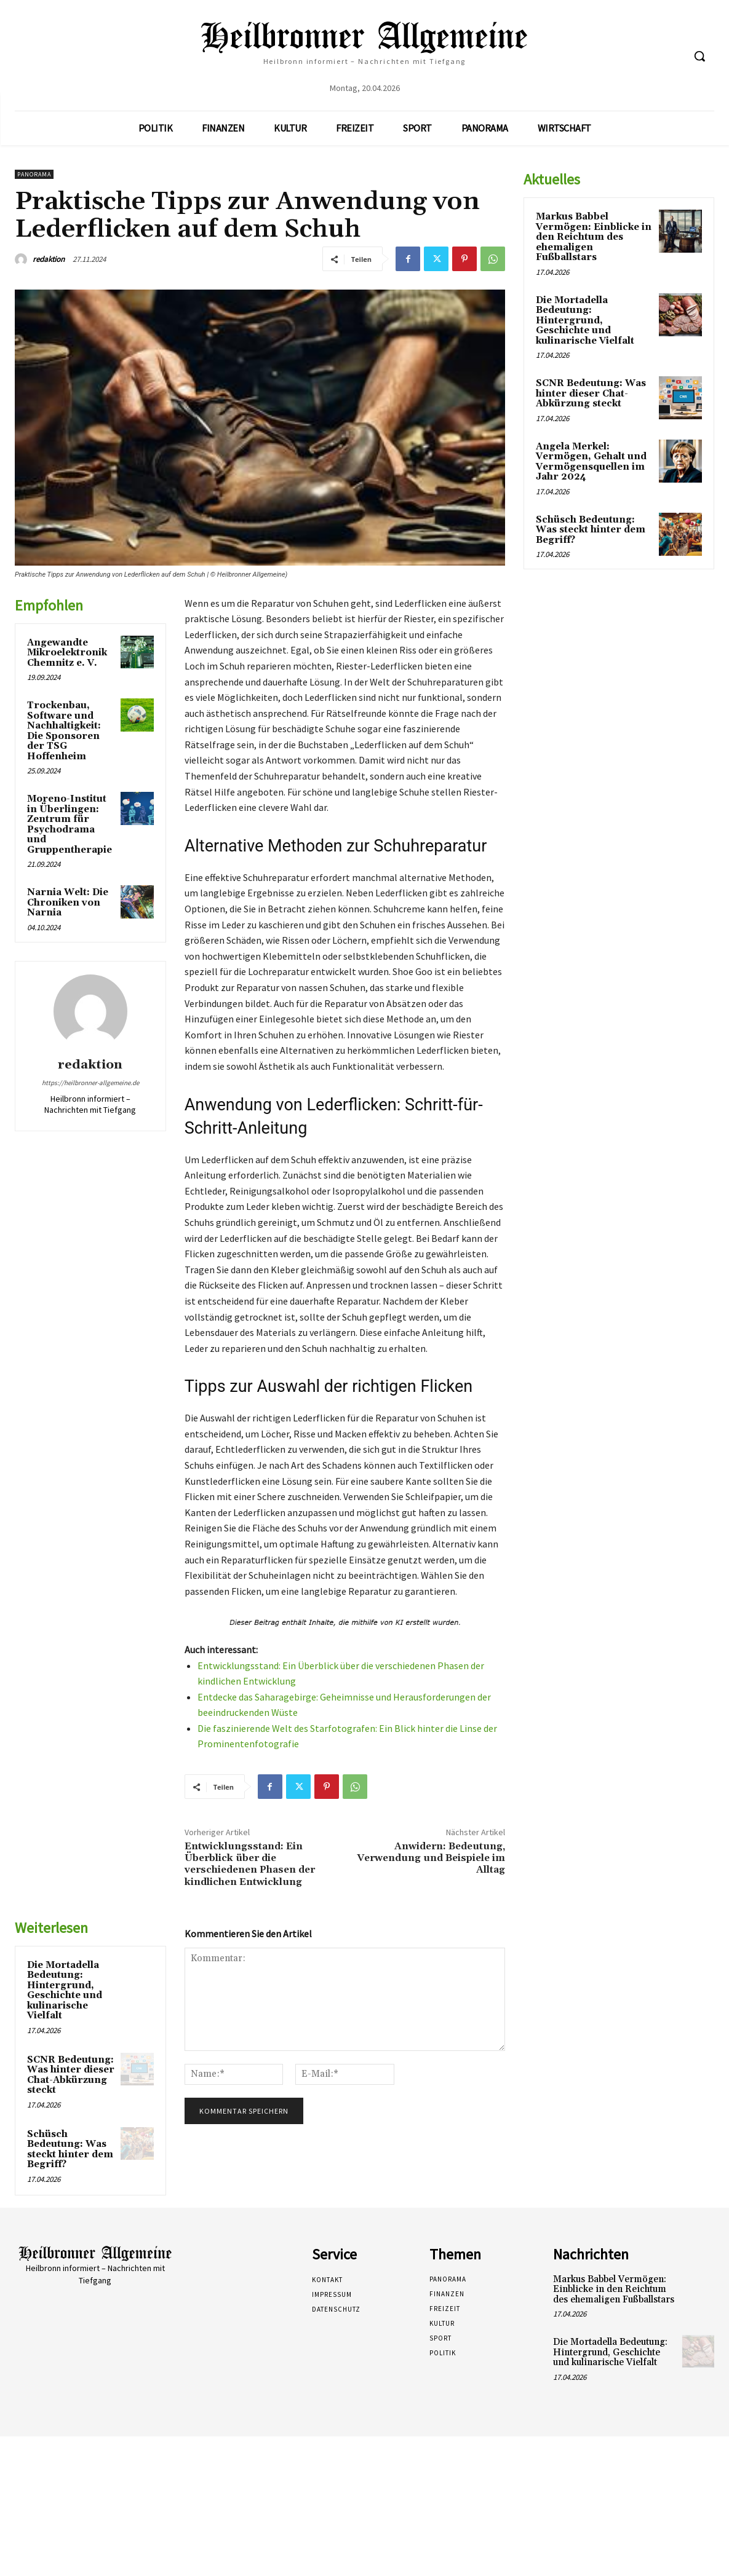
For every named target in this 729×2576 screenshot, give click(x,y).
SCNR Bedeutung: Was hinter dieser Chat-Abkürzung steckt (70, 2075)
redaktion (49, 259)
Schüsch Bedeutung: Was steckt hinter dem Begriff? (70, 2149)
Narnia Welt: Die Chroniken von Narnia (67, 903)
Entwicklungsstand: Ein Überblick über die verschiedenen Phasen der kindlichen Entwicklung (250, 1864)
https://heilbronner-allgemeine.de (90, 1082)
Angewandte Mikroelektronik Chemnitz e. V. (67, 653)
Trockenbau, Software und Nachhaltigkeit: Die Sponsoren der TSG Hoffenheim (64, 731)
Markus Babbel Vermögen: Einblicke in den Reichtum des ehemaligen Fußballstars (593, 237)
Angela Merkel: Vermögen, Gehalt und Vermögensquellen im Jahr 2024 (591, 462)
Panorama (34, 174)
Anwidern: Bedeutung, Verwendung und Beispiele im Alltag (431, 1858)
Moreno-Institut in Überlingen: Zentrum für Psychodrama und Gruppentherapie (69, 824)
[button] (699, 56)
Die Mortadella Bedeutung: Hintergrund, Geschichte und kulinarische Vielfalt (64, 1990)
